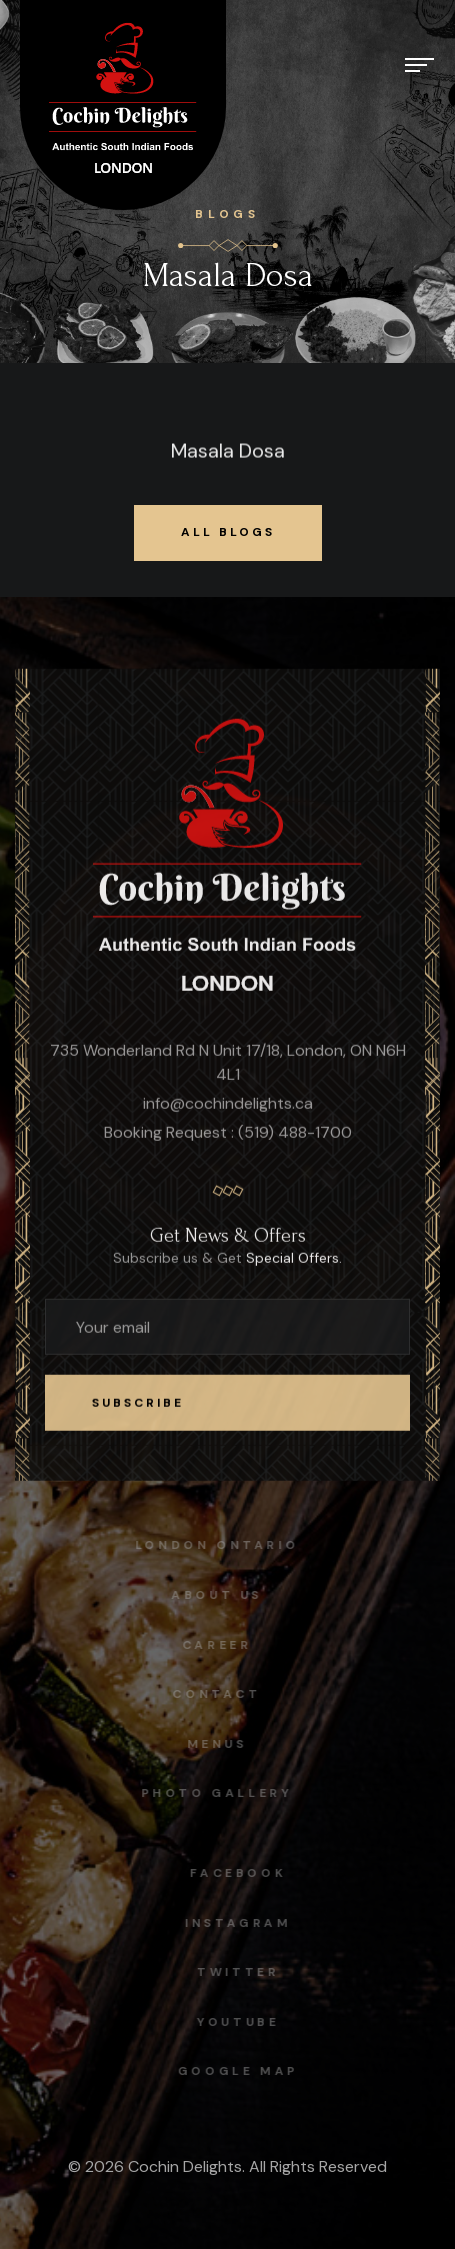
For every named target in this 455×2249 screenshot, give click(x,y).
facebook (242, 1873)
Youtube (241, 2022)
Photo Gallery (213, 1793)
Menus (213, 1744)
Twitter (241, 1972)
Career (214, 1645)
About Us (213, 1595)
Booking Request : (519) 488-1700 (228, 1133)
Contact (213, 1694)
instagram (241, 1923)
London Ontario (213, 1545)
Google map (241, 2071)
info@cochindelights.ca (228, 1104)
